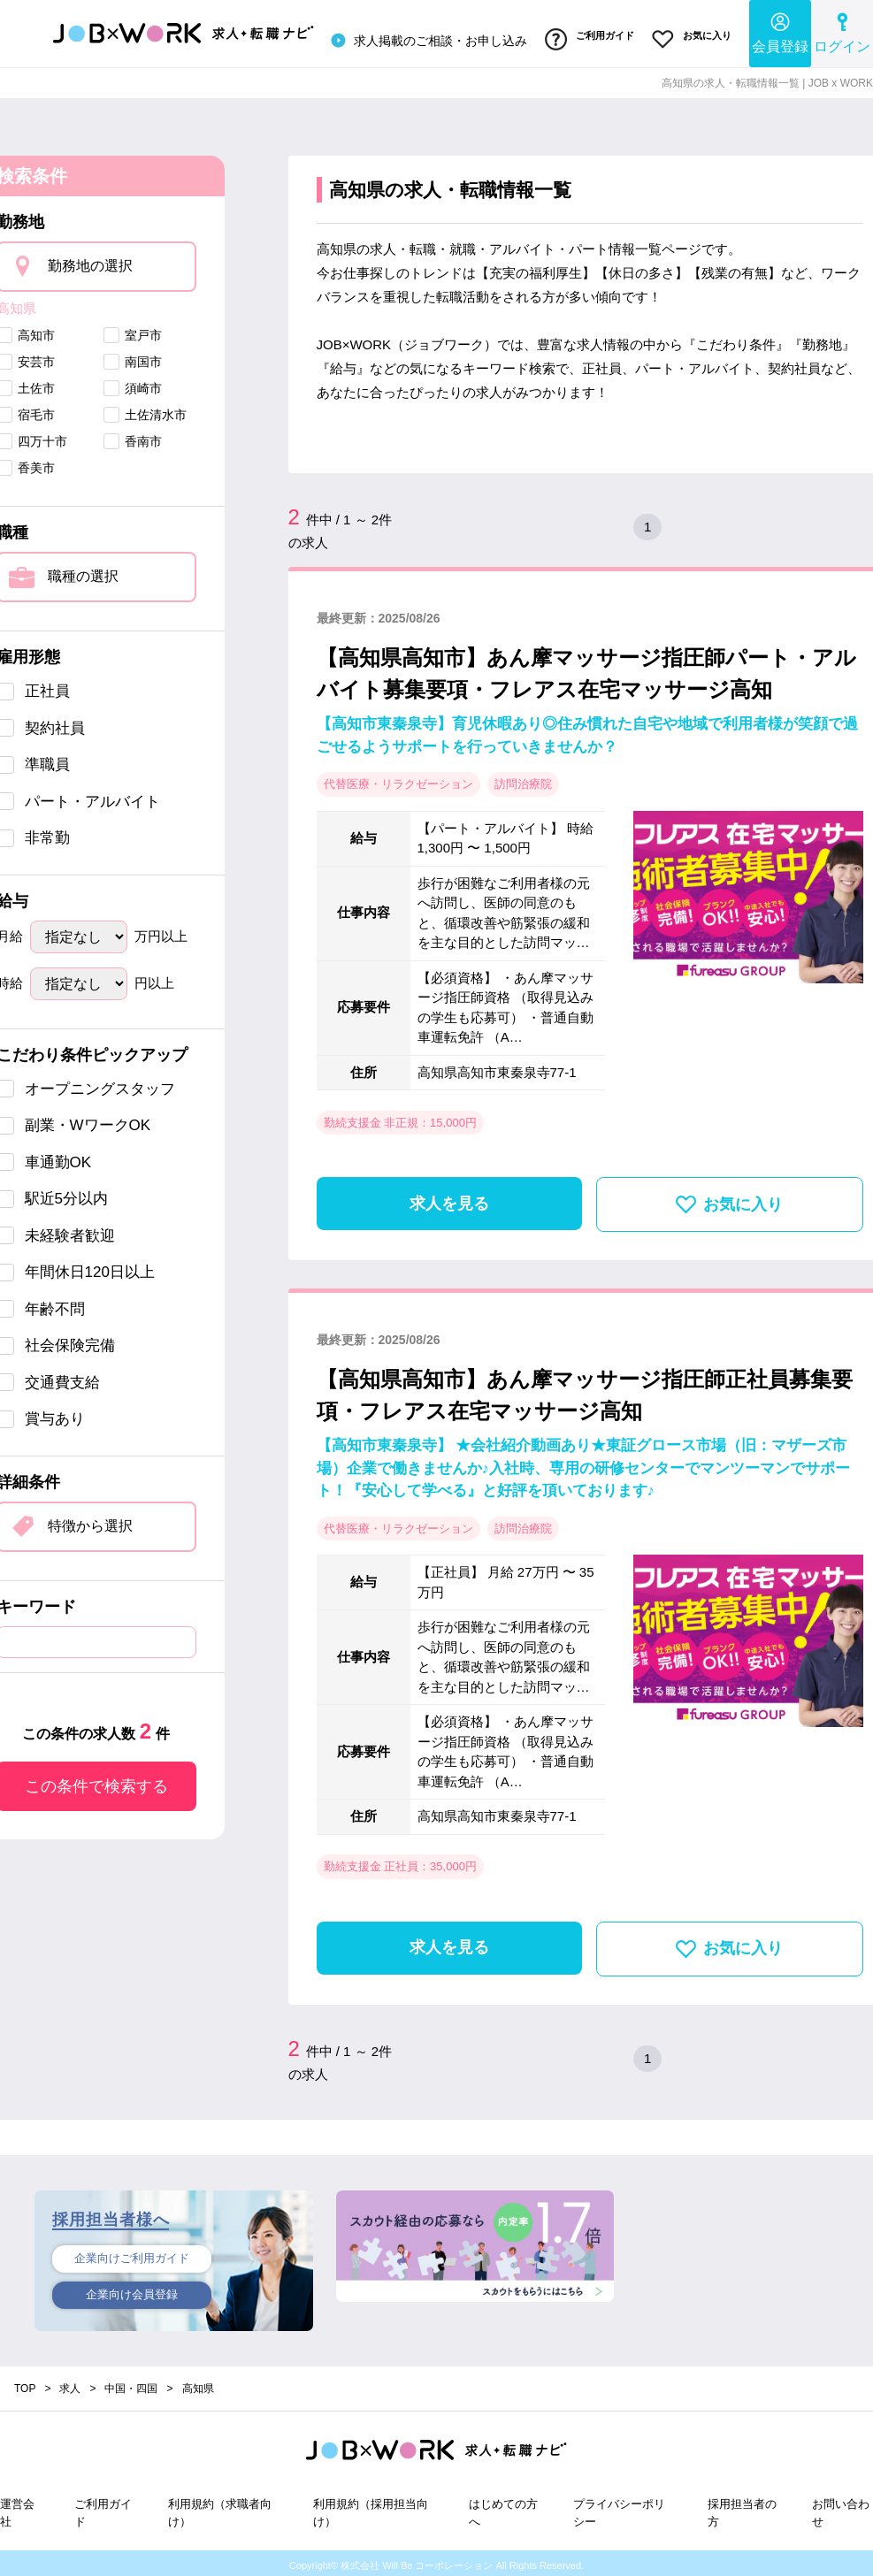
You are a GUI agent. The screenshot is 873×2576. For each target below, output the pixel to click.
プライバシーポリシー (619, 2507)
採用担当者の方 (742, 2507)
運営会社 (17, 2507)
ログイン (842, 31)
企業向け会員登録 (131, 2292)
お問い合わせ (840, 2507)
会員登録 (780, 31)
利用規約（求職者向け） (220, 2507)
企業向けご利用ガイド (132, 2254)
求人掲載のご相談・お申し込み (417, 38)
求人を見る (449, 1198)
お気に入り (689, 38)
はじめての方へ (503, 2507)
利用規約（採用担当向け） (370, 2507)
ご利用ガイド (581, 38)
